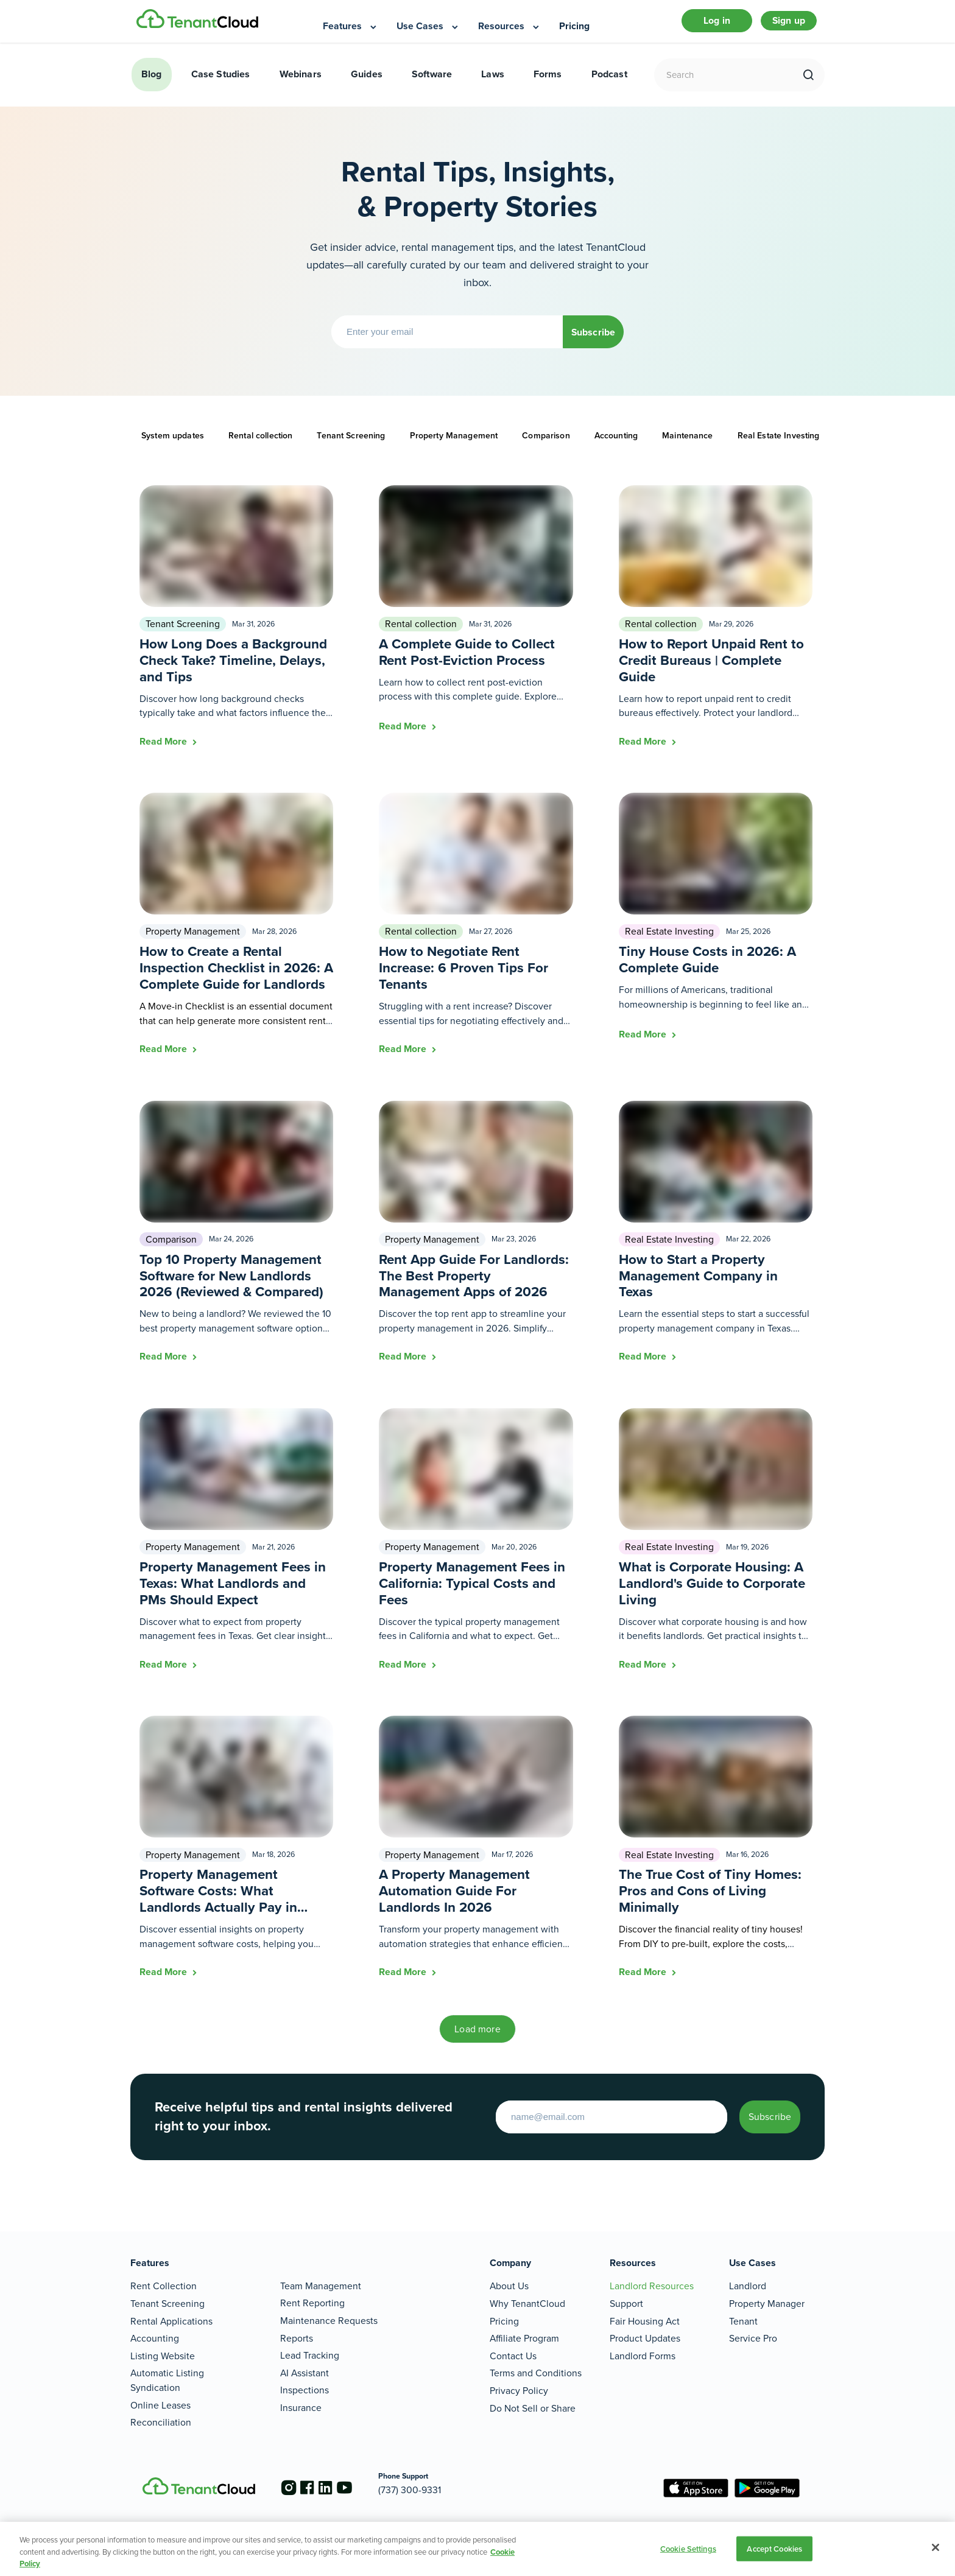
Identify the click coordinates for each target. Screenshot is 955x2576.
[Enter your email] (432, 342)
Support (626, 2304)
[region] (477, 2549)
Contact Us (513, 2356)
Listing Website (162, 2356)
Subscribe (593, 342)
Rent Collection (163, 2286)
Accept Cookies (774, 2548)
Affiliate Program (524, 2338)
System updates (172, 446)
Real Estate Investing (779, 446)
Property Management (454, 446)
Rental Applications (171, 2321)
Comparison (545, 446)
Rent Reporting (312, 2303)
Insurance (301, 2408)
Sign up (786, 26)
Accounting (616, 446)
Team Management (320, 2286)
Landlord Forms (642, 2356)
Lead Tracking (309, 2355)
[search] (808, 85)
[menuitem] (350, 26)
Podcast (609, 84)
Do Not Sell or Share (533, 2408)
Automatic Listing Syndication (167, 2380)
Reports (296, 2338)
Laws (492, 84)
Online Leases (160, 2405)
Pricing (504, 2321)
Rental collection (260, 446)
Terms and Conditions (536, 2373)
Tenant (743, 2321)
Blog (151, 84)
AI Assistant (304, 2373)
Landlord (747, 2286)
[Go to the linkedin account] (337, 2488)
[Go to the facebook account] (313, 2488)
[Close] (935, 2547)
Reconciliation (160, 2422)
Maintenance (687, 446)
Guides (366, 84)
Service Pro (753, 2338)
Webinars (301, 84)
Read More (164, 752)
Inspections (304, 2390)
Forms (548, 84)
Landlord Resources (652, 2286)
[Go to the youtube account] (362, 2488)
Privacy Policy (519, 2391)
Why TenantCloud (527, 2304)
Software (432, 84)
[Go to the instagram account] (289, 2488)
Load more (477, 2039)
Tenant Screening (351, 446)
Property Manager (767, 2304)
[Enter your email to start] (581, 2127)
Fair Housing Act (645, 2321)
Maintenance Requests (329, 2321)
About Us (509, 2286)
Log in (704, 26)
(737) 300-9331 (432, 2490)
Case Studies (220, 84)
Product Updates (645, 2338)
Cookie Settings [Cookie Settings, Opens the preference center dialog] (688, 2548)
